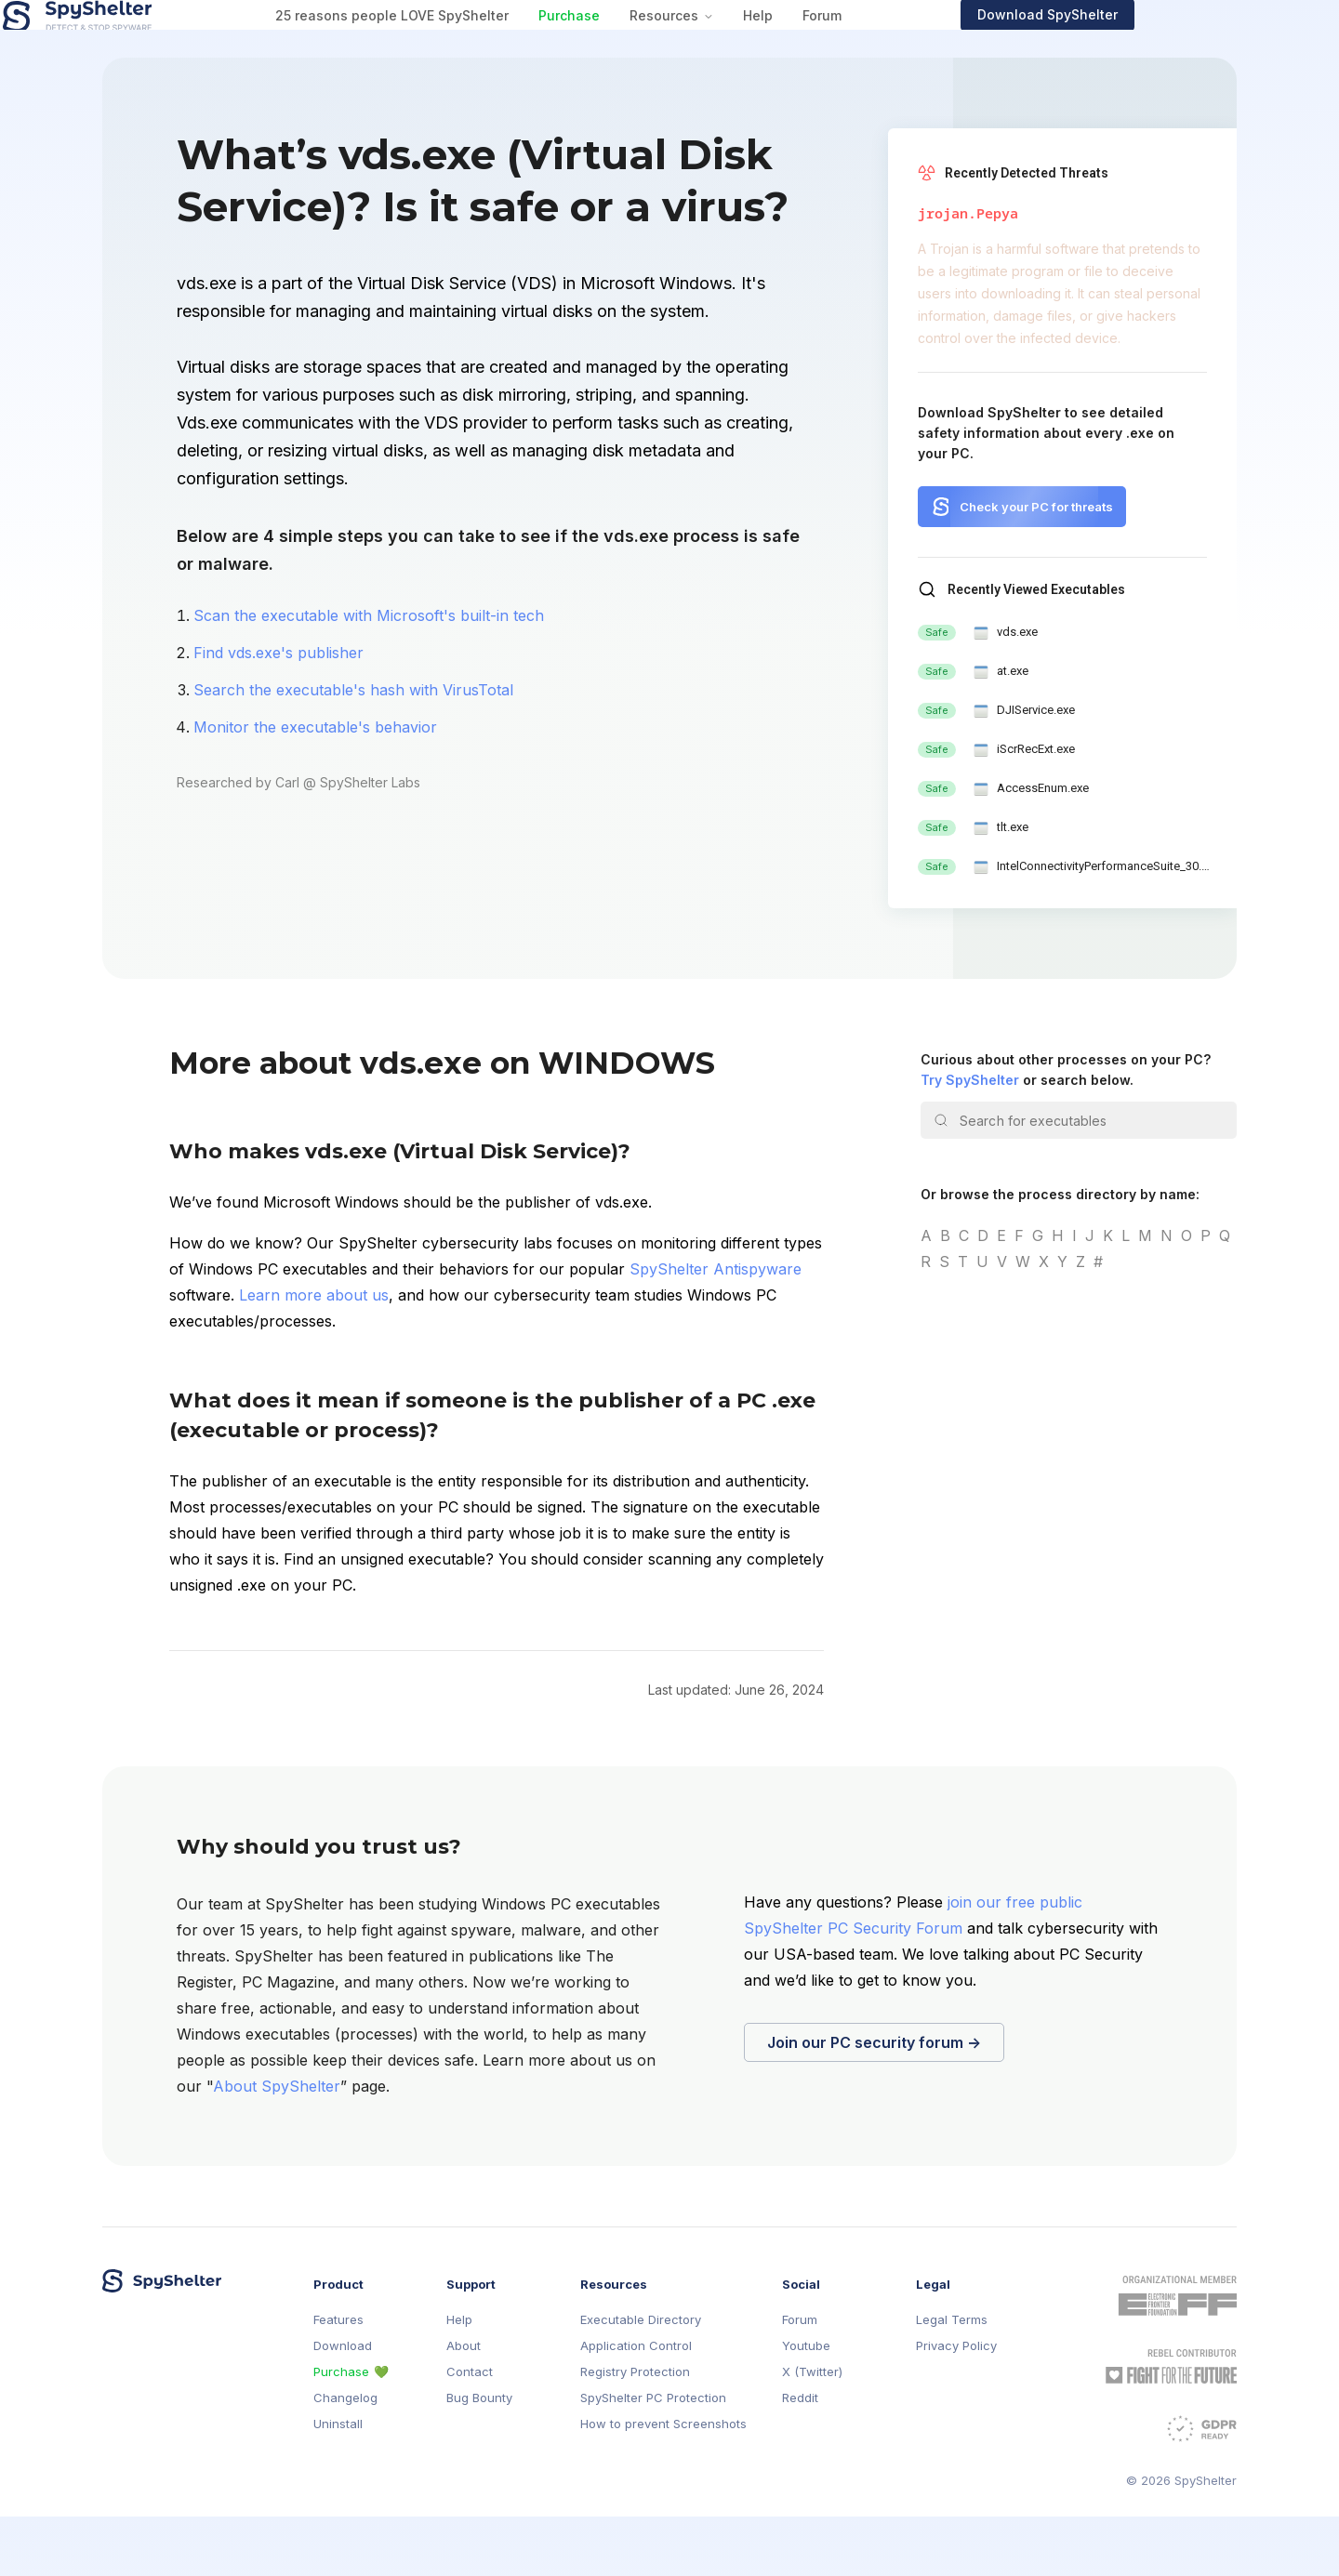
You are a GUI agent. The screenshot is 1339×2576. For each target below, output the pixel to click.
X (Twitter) (812, 2431)
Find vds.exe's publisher (278, 712)
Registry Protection (635, 2431)
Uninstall (338, 2483)
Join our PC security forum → (874, 2102)
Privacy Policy (956, 2405)
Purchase (667, 45)
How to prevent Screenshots (663, 2483)
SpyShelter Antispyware (716, 1328)
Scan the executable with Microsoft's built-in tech (368, 675)
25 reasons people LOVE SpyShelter (490, 45)
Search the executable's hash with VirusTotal (353, 749)
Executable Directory (640, 2379)
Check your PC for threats (1036, 566)
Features (338, 2379)
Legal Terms (952, 2379)
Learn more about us (314, 1354)
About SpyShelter (276, 2145)
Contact (469, 2431)
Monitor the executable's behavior (315, 786)
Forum (920, 45)
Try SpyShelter (970, 1139)
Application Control (636, 2405)
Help (856, 45)
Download (342, 2405)
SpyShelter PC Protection (653, 2457)
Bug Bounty (479, 2457)
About (463, 2405)
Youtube (806, 2405)
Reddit (800, 2457)
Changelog (345, 2457)
